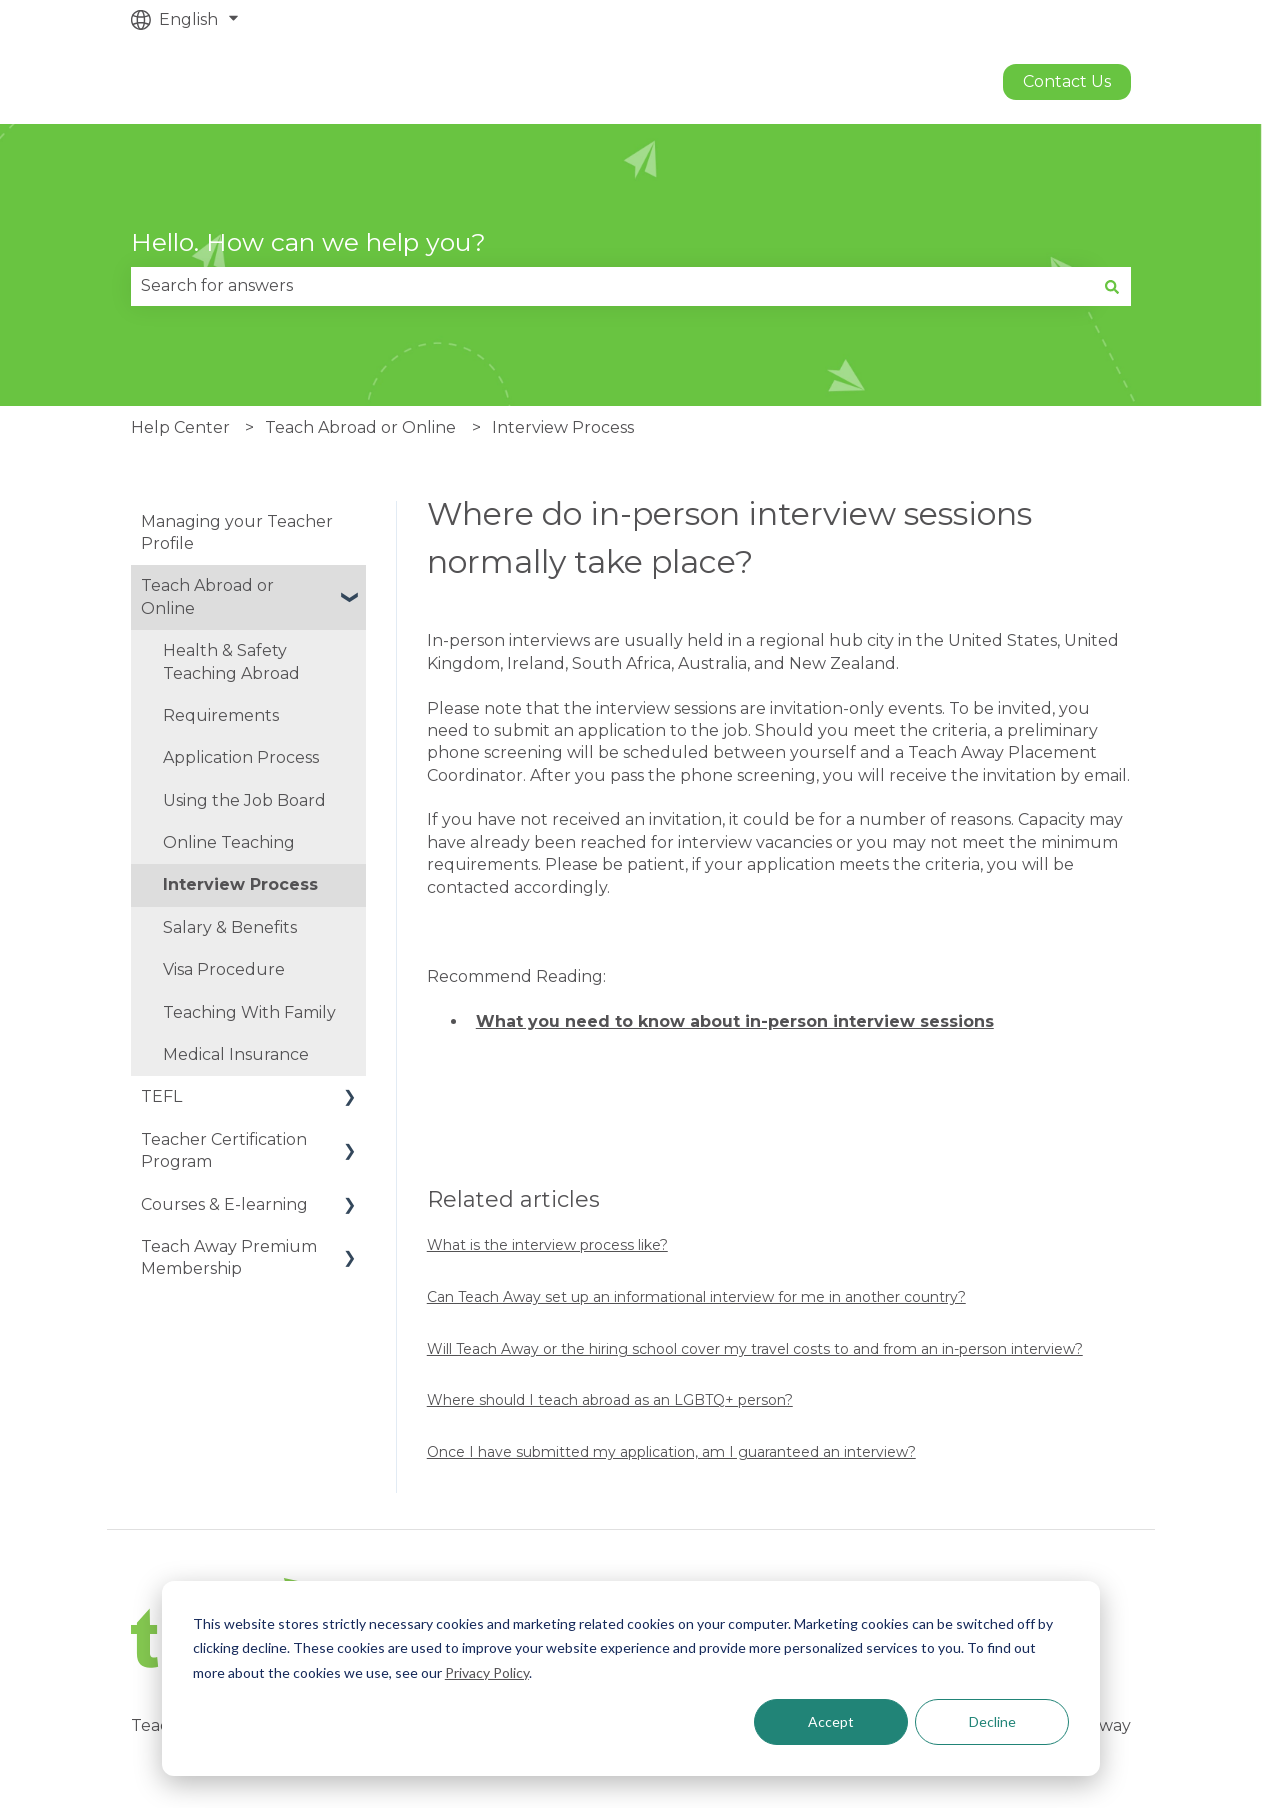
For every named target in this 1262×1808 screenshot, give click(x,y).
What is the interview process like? (547, 1245)
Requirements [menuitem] (221, 715)
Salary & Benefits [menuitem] (230, 927)
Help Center (180, 427)
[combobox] (612, 286)
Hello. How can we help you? (308, 242)
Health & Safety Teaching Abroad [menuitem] (231, 661)
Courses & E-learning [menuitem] (224, 1204)
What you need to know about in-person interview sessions (735, 1021)
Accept (831, 1721)
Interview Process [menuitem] (240, 884)
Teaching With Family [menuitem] (249, 1012)
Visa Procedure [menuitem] (224, 969)
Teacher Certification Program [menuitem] (224, 1150)
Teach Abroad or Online (360, 427)
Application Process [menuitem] (241, 757)
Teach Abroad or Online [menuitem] (207, 596)
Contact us (1067, 81)
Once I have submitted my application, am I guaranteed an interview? (671, 1452)
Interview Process (563, 427)
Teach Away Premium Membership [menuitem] (229, 1257)
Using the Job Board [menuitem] (244, 800)
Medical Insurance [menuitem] (236, 1054)
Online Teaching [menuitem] (229, 842)
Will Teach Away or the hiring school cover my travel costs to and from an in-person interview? (755, 1349)
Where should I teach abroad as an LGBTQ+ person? (610, 1400)
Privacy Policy (487, 1672)
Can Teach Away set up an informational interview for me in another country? (696, 1297)
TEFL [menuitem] (161, 1096)
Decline (992, 1721)
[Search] (1112, 286)
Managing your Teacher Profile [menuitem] (237, 532)
